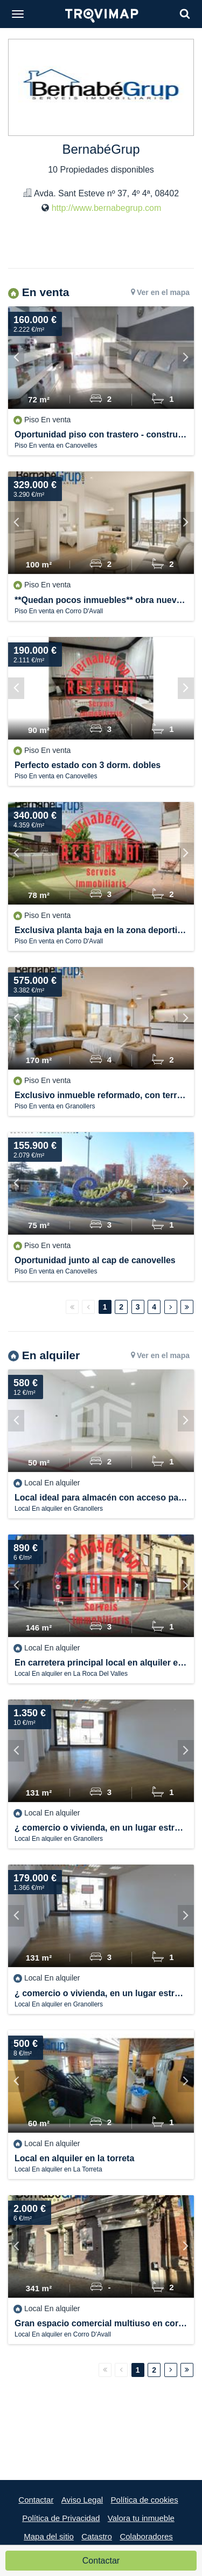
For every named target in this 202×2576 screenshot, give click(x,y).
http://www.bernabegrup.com (107, 208)
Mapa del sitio (49, 2536)
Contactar (101, 2560)
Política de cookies (144, 2499)
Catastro (96, 2536)
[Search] (184, 14)
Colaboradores (146, 2536)
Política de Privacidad (61, 2518)
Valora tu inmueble (141, 2518)
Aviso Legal (82, 2499)
